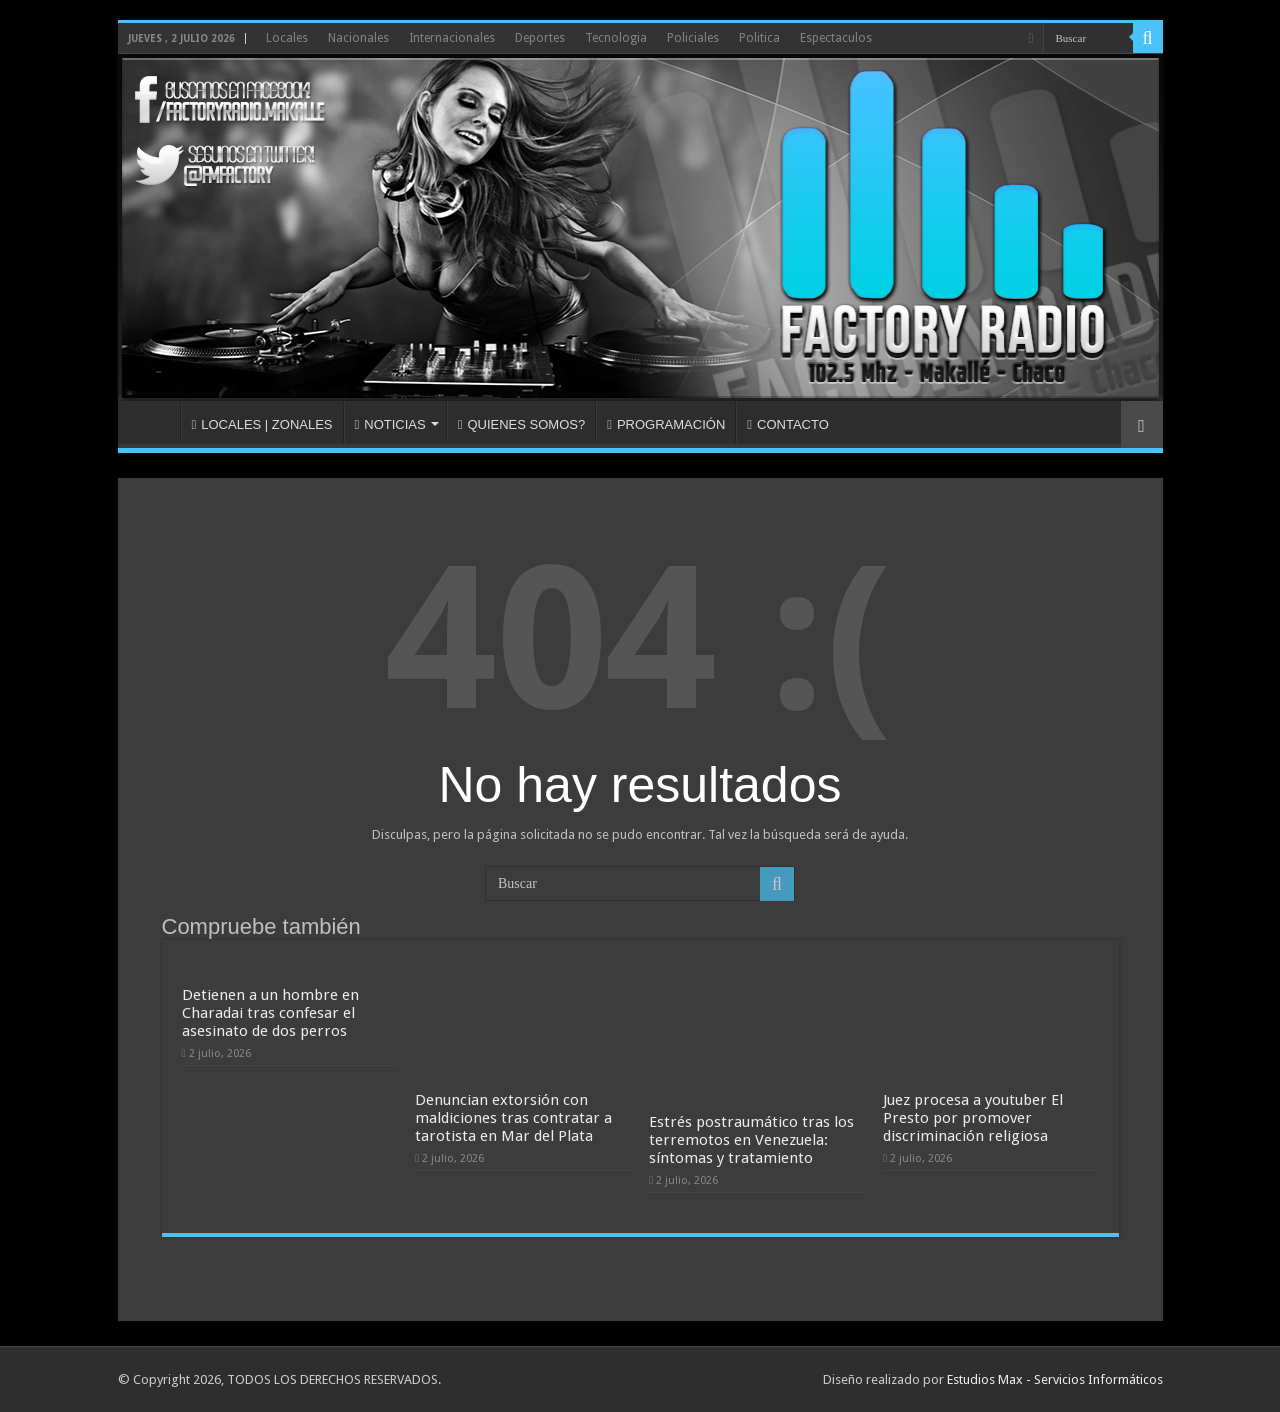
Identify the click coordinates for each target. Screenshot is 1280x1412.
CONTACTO (788, 424)
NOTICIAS (390, 424)
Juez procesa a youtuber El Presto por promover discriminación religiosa (973, 1118)
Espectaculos (836, 38)
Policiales (693, 38)
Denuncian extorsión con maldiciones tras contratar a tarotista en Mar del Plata (513, 1118)
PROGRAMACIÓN (666, 424)
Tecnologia (616, 38)
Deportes (540, 38)
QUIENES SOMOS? (522, 424)
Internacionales (452, 38)
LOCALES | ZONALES (262, 424)
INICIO (154, 422)
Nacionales (358, 38)
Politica (759, 38)
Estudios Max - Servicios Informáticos (1055, 1379)
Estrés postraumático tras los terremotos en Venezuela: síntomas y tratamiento (751, 1140)
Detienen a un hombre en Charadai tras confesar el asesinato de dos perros (270, 1013)
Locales (287, 38)
